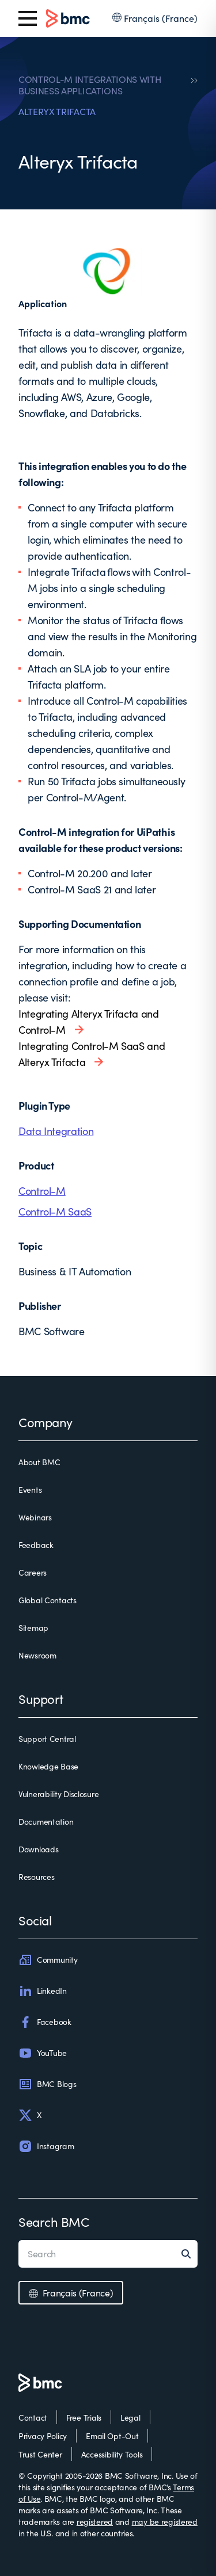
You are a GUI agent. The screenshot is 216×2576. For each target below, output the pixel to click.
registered (95, 2521)
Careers (32, 1572)
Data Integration (55, 1131)
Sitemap (33, 1627)
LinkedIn (42, 1991)
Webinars (35, 1517)
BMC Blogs (47, 2084)
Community (47, 1960)
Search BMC (53, 2221)
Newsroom (37, 1655)
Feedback (36, 1544)
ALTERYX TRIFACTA (57, 111)
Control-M (42, 1191)
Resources (36, 1876)
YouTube (42, 2053)
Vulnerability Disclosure (58, 1793)
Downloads (38, 1849)
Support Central (47, 1738)
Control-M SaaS (55, 1211)
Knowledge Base (48, 1766)
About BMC (39, 1462)
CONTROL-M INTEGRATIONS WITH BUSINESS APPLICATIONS (89, 85)
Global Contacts (47, 1600)
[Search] (189, 2254)
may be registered (165, 2521)
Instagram (46, 2146)
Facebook (44, 2022)
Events (29, 1489)
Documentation (45, 1821)
